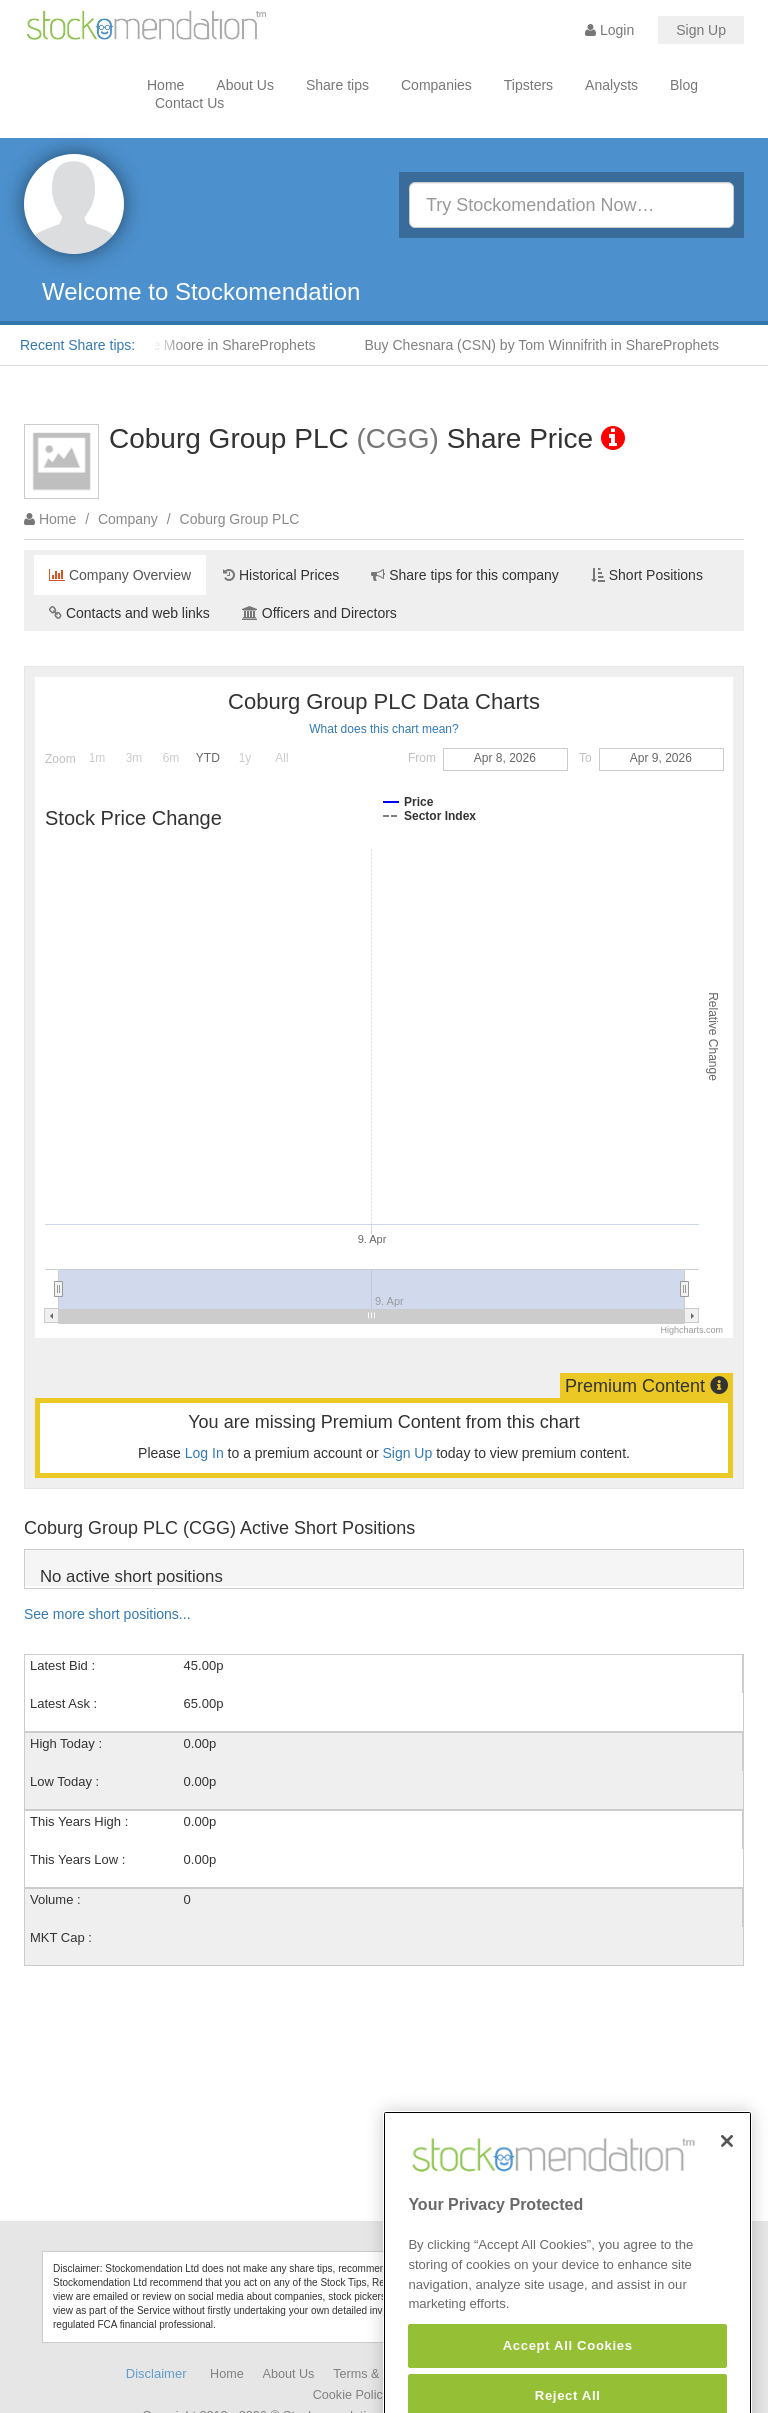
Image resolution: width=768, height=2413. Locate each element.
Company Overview (120, 575)
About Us (245, 85)
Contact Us (189, 103)
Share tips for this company (465, 575)
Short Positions (647, 575)
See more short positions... (107, 1614)
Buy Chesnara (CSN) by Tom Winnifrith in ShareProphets (549, 345)
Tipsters (528, 85)
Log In (204, 1453)
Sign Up (701, 30)
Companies (436, 85)
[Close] (727, 2178)
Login (609, 30)
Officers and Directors (319, 613)
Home (165, 85)
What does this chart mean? (383, 729)
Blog (684, 85)
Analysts (611, 85)
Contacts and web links (129, 613)
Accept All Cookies (568, 2382)
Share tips (337, 85)
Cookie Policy (351, 2395)
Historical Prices (281, 575)
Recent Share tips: (77, 345)
